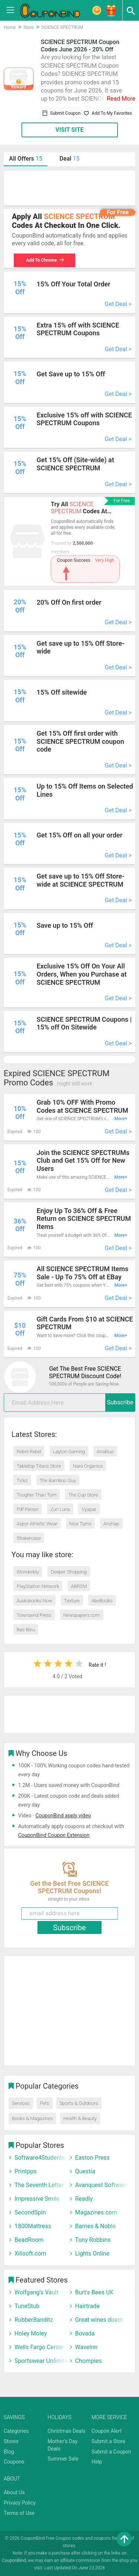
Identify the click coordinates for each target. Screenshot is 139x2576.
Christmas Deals (66, 2431)
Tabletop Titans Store (39, 1466)
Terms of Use (19, 2513)
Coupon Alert (107, 2431)
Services (21, 2103)
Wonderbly (28, 1572)
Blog (9, 2452)
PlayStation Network (38, 1586)
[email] (69, 1402)
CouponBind (14, 2560)
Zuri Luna (60, 1509)
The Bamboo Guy (58, 1480)
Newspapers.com (81, 1615)
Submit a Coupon (111, 2452)
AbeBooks (102, 1600)
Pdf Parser (28, 1509)
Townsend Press (34, 1615)
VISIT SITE (69, 129)
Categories (16, 2431)
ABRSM (79, 1586)
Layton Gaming (69, 1451)
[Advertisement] (69, 188)
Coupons (14, 2462)
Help (97, 2462)
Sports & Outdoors (79, 2103)
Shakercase (29, 1538)
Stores (11, 2441)
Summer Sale (62, 2459)
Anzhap (111, 1524)
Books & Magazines (32, 2118)
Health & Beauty (80, 2118)
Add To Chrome (45, 260)
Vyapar (89, 1509)
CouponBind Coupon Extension (53, 1835)
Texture (72, 1600)
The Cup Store (83, 1495)
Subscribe (120, 1402)
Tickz (22, 1480)
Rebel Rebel (29, 1451)
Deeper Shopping (68, 1572)
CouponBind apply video (63, 1815)
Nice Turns (80, 1524)
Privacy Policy (20, 2503)
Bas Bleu (26, 1629)
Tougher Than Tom (36, 1495)
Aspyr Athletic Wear (37, 1524)
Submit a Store (109, 2441)
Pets (44, 2103)
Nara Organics (88, 1466)
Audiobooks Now (34, 1600)
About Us (14, 2492)
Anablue (105, 1451)
